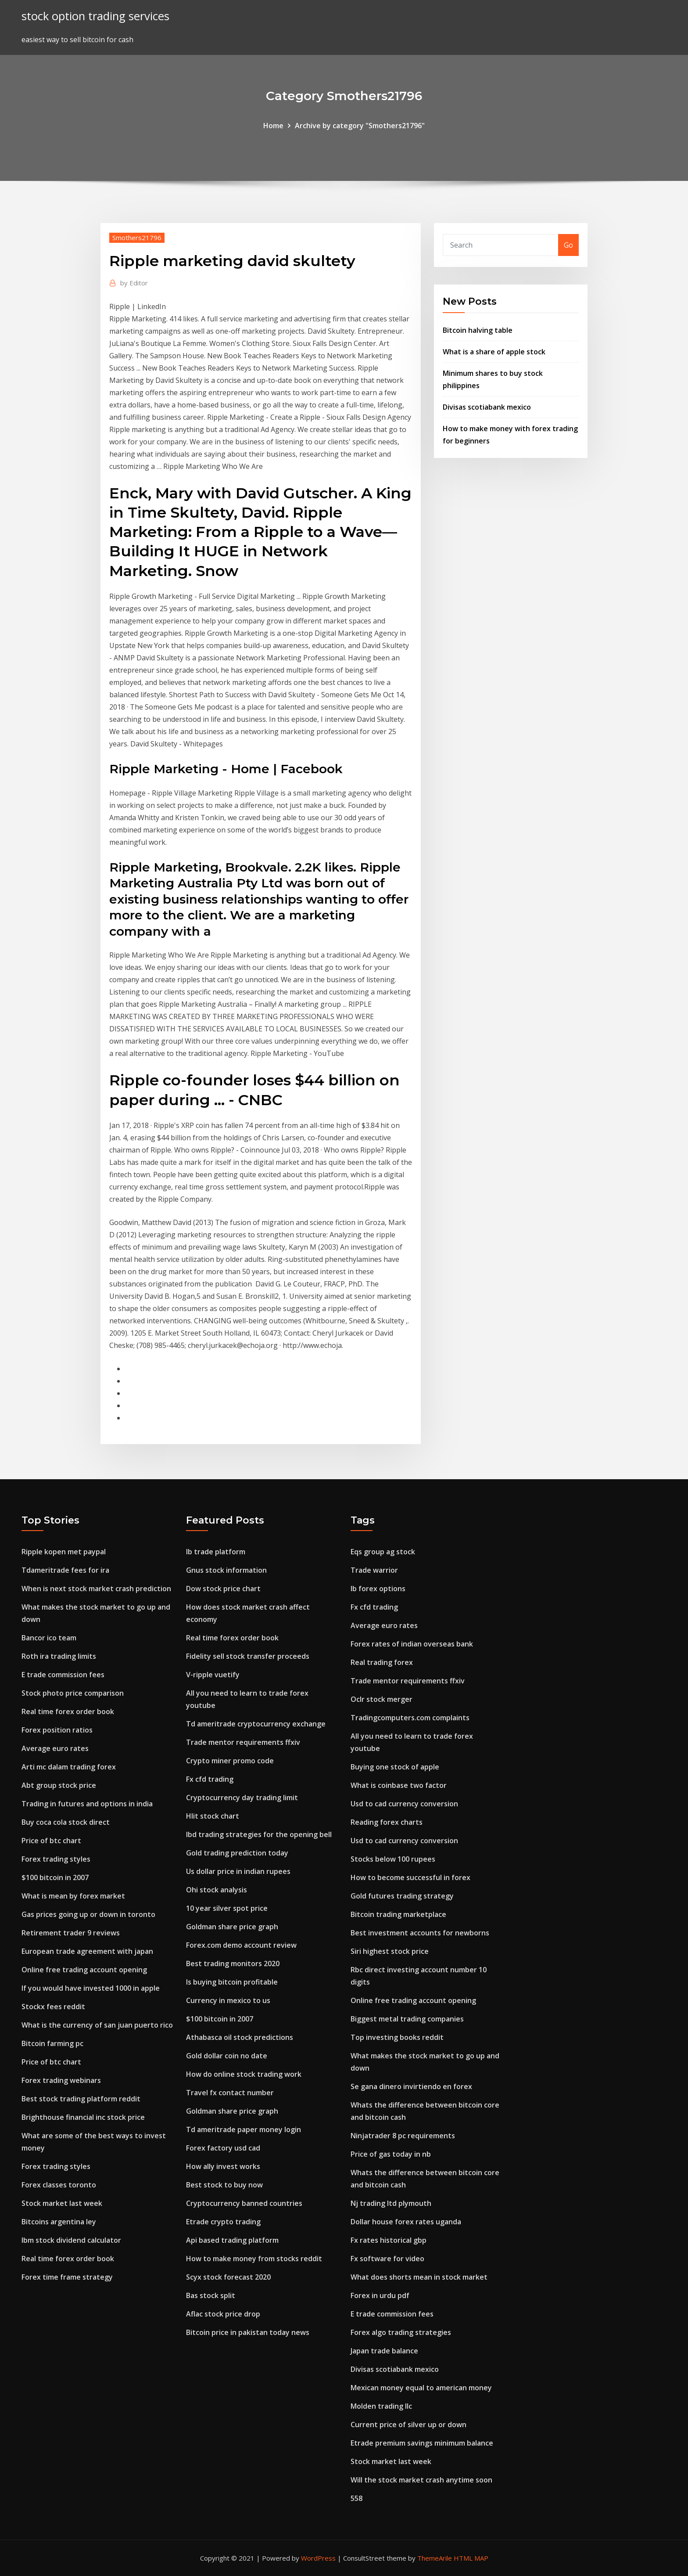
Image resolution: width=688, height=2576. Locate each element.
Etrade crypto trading (223, 2222)
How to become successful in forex (410, 1877)
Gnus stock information (226, 1570)
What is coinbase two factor (399, 1785)
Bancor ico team (49, 1638)
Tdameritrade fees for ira (65, 1570)
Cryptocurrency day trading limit (242, 1797)
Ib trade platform (215, 1551)
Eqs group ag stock (383, 1551)
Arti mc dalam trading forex (69, 1767)
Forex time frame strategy (67, 2277)
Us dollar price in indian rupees (238, 1871)
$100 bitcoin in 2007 (55, 1877)
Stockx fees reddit (53, 2006)
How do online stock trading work (243, 2074)
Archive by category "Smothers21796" (360, 125)
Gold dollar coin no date (226, 2056)
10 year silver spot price (227, 1908)
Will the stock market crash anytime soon (421, 2480)
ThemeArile (434, 2558)
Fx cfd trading (209, 1779)
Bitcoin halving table (477, 330)
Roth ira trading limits (59, 1656)
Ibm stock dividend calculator (71, 2240)
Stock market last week (62, 2203)
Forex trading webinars (61, 2080)
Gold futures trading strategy (402, 1896)
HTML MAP (471, 2558)
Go (568, 245)
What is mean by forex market (73, 1896)
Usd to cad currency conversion (404, 1804)
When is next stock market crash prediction (96, 1588)
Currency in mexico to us (228, 2000)
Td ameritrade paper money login (243, 2129)
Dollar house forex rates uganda (406, 2222)
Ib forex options (378, 1588)
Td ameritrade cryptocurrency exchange (256, 1724)
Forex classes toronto (59, 2185)
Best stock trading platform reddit (81, 2099)
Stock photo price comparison (73, 1693)
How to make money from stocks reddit (254, 2258)
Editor (134, 282)
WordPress (318, 2558)
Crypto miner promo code (230, 1760)
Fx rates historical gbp (388, 2240)
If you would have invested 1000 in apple (91, 1988)
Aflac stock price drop (223, 2314)
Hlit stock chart (212, 1816)
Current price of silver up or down (408, 2424)
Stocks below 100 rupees (393, 1859)
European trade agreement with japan (87, 1951)
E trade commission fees (63, 1674)
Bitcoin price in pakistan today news (247, 2332)
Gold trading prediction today (237, 1853)
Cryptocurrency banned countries (244, 2203)
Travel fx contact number (230, 2092)
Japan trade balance (384, 2351)
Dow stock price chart (223, 1588)
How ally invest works (223, 2166)
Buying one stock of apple (395, 1767)
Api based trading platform (232, 2240)
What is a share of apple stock (494, 352)
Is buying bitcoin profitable (232, 1982)
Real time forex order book (68, 1711)
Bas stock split (210, 2295)
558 (356, 2498)
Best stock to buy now (224, 2185)
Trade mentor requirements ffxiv (243, 1742)
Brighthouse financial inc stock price (83, 2117)
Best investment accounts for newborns (420, 1933)
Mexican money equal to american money (421, 2387)
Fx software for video (387, 2258)
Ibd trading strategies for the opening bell (259, 1834)
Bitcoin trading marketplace (398, 1914)
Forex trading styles (56, 1859)
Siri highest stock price (390, 1951)
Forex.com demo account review (241, 1945)
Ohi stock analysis (216, 1890)
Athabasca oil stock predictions (239, 2037)
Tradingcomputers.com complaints (410, 1717)
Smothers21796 (136, 237)
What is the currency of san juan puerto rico (97, 2025)
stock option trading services (95, 16)
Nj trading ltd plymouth (391, 2203)
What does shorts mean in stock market (419, 2277)
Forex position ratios (57, 1730)
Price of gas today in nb (391, 2154)
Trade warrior (374, 1570)
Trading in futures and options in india (87, 1804)
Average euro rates (55, 1748)
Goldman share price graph (232, 1926)
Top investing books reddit (397, 2037)
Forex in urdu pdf (380, 2295)
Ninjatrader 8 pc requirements (403, 2135)
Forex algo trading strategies (401, 2332)
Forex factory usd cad (223, 2148)
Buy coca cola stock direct (66, 1822)
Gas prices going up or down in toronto (88, 1914)
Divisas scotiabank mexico (487, 407)
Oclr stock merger (381, 1699)
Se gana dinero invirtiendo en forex (411, 2086)
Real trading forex (382, 1662)
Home (273, 125)
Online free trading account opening (84, 1969)
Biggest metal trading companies (407, 2019)
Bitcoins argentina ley (59, 2222)
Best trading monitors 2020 (233, 1963)
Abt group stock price (59, 1785)
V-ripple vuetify (213, 1674)
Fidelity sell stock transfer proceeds (247, 1656)
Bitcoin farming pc (52, 2043)
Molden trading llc (381, 2406)
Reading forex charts (387, 1822)
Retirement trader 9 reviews (71, 1933)
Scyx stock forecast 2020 (228, 2277)
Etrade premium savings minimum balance (422, 2443)
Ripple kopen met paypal (64, 1551)
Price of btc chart (51, 1840)
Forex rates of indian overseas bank (412, 1644)
